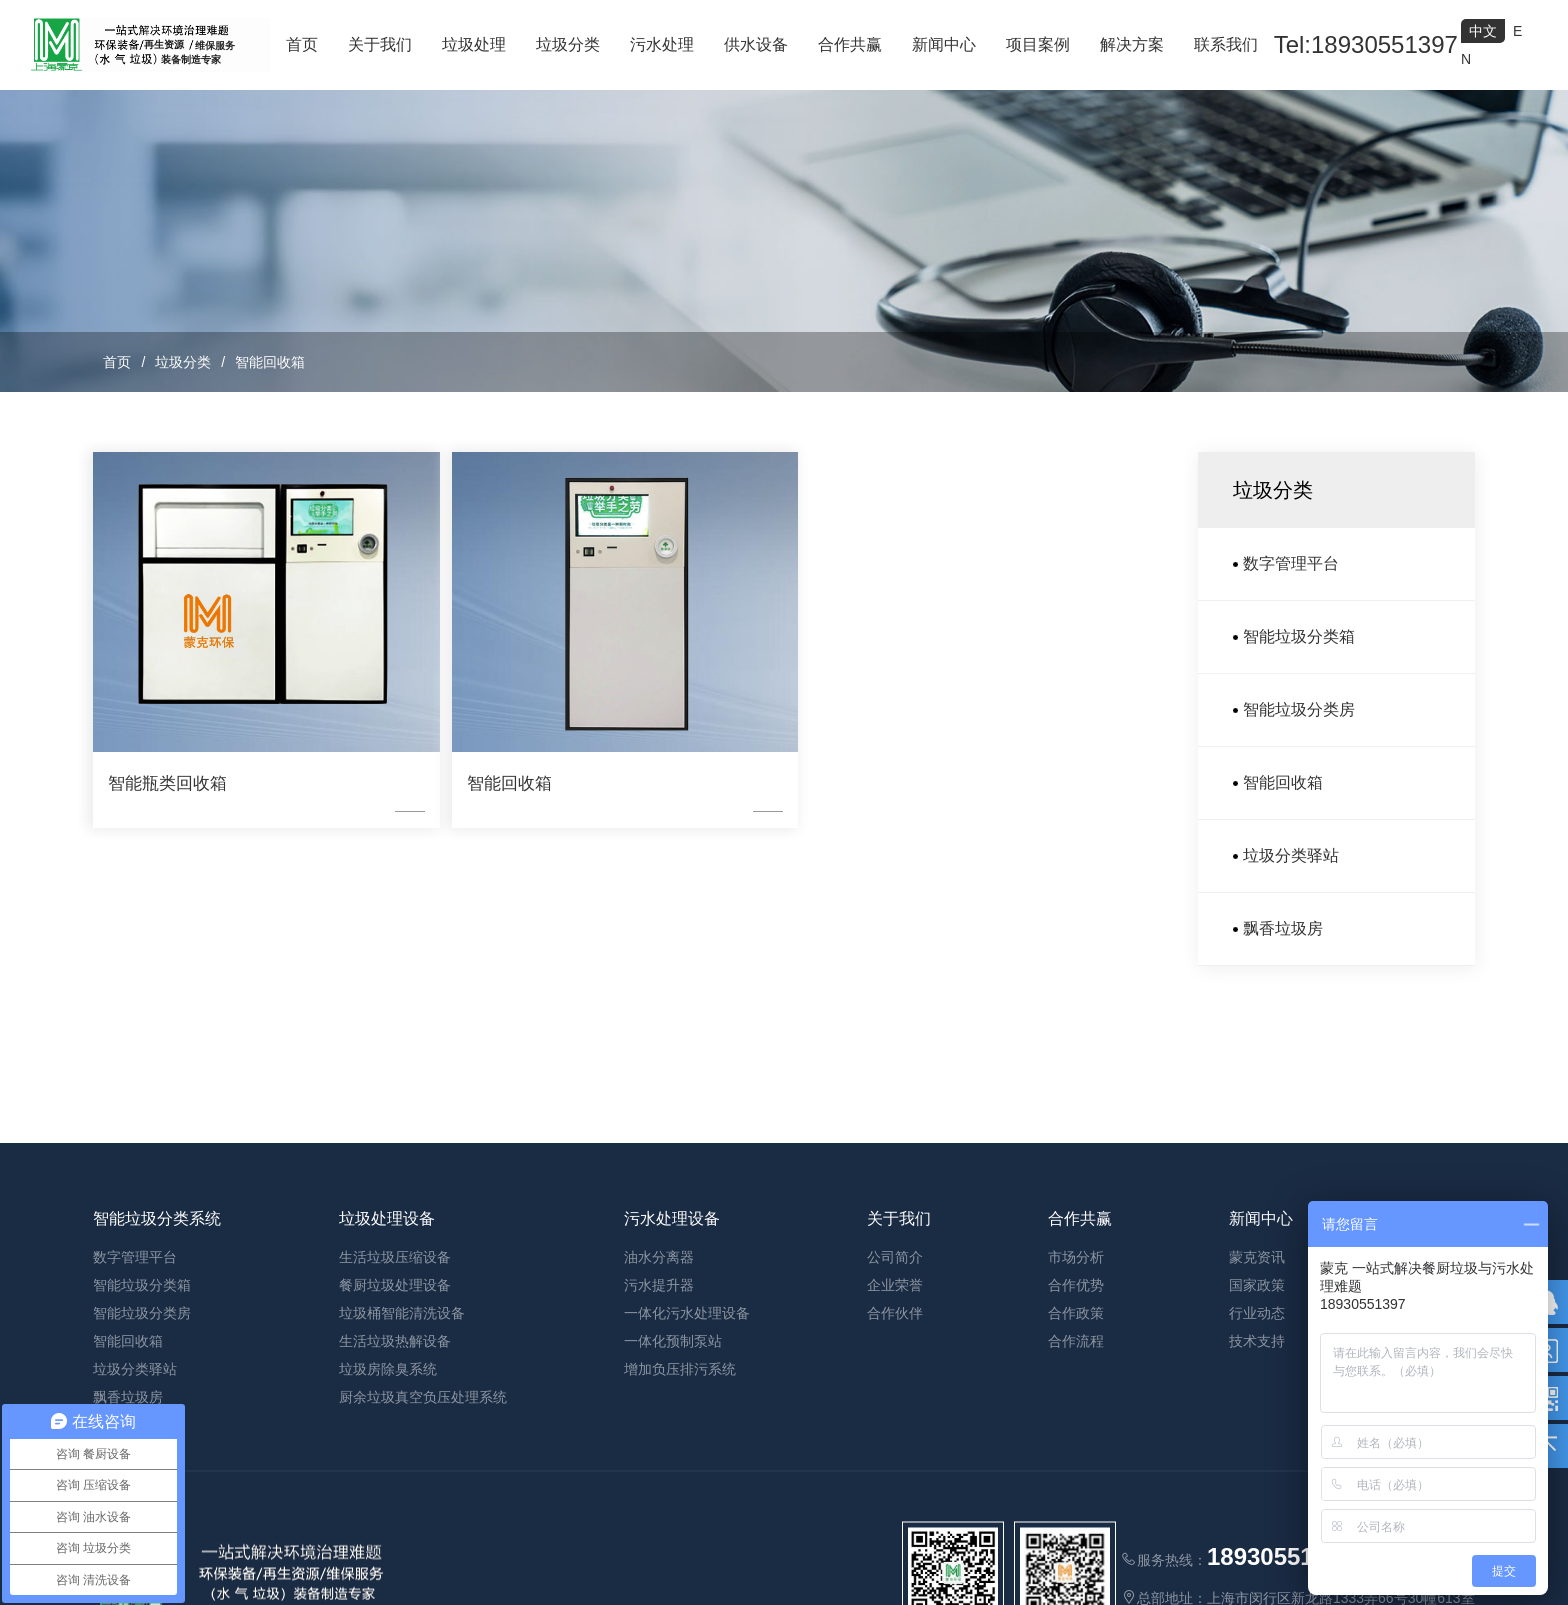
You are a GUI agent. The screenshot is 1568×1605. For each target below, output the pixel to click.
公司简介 (895, 1398)
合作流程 (1076, 1482)
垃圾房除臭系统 (388, 1510)
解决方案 (1132, 44)
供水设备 (756, 44)
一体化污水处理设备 (687, 1454)
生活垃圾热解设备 (395, 1482)
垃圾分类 (568, 44)
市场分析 (1076, 1398)
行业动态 (1257, 1454)
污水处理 (662, 44)
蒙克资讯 (1257, 1398)
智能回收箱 (270, 362)
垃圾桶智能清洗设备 (402, 1454)
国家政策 (1257, 1426)
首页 (302, 44)
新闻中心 (944, 44)
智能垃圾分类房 (1299, 709)
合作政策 (1076, 1454)
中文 (1483, 31)
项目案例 (1038, 44)
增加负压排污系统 (680, 1510)
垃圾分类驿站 (1291, 855)
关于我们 (380, 44)
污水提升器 (659, 1426)
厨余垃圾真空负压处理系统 (423, 1538)
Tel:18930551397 (1366, 44)
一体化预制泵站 (673, 1482)
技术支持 (1257, 1482)
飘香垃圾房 (1283, 928)
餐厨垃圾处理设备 (395, 1426)
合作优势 (1076, 1426)
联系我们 (1226, 44)
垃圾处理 (474, 44)
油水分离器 (659, 1398)
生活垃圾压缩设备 (395, 1398)
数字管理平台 (1291, 563)
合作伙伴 (895, 1454)
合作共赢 (850, 44)
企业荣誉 (895, 1426)
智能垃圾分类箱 (1299, 636)
